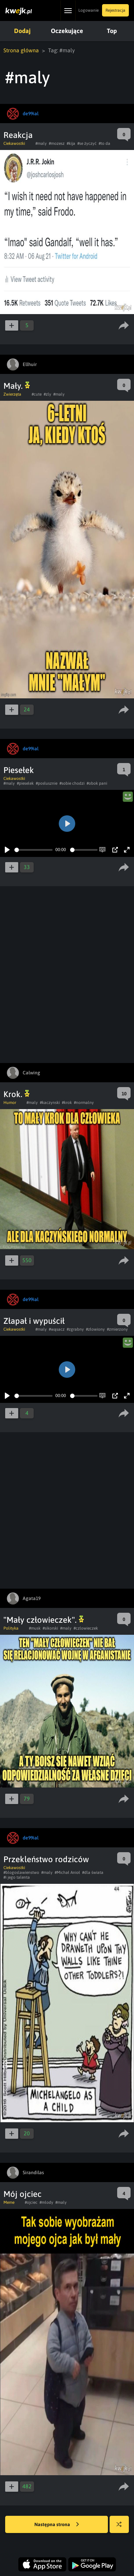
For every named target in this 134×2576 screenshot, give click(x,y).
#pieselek (25, 783)
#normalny (84, 1102)
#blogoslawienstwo (21, 1872)
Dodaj (22, 30)
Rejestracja (115, 10)
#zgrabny (75, 1329)
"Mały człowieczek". (43, 1619)
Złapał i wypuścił (34, 1320)
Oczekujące (67, 30)
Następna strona (56, 2525)
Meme (8, 2202)
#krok (67, 1102)
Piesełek (18, 770)
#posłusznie (46, 783)
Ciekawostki (14, 143)
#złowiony (95, 1329)
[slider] (33, 850)
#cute (37, 394)
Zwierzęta (12, 394)
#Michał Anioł (67, 1872)
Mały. (16, 385)
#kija (71, 143)
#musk (35, 1628)
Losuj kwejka (122, 2527)
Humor (9, 1102)
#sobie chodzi (72, 783)
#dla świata (92, 1872)
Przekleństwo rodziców (46, 1859)
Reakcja (18, 135)
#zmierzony (117, 1329)
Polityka (11, 1628)
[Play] (7, 849)
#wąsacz (57, 1329)
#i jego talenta (16, 1877)
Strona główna (21, 50)
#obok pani (97, 783)
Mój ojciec (22, 2194)
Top (112, 30)
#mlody (46, 2202)
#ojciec (31, 2202)
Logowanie (88, 10)
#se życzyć (87, 143)
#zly (47, 394)
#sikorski (50, 1628)
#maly (41, 143)
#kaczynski (50, 1102)
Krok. (16, 1094)
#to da (104, 143)
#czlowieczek (86, 1628)
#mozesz (57, 143)
